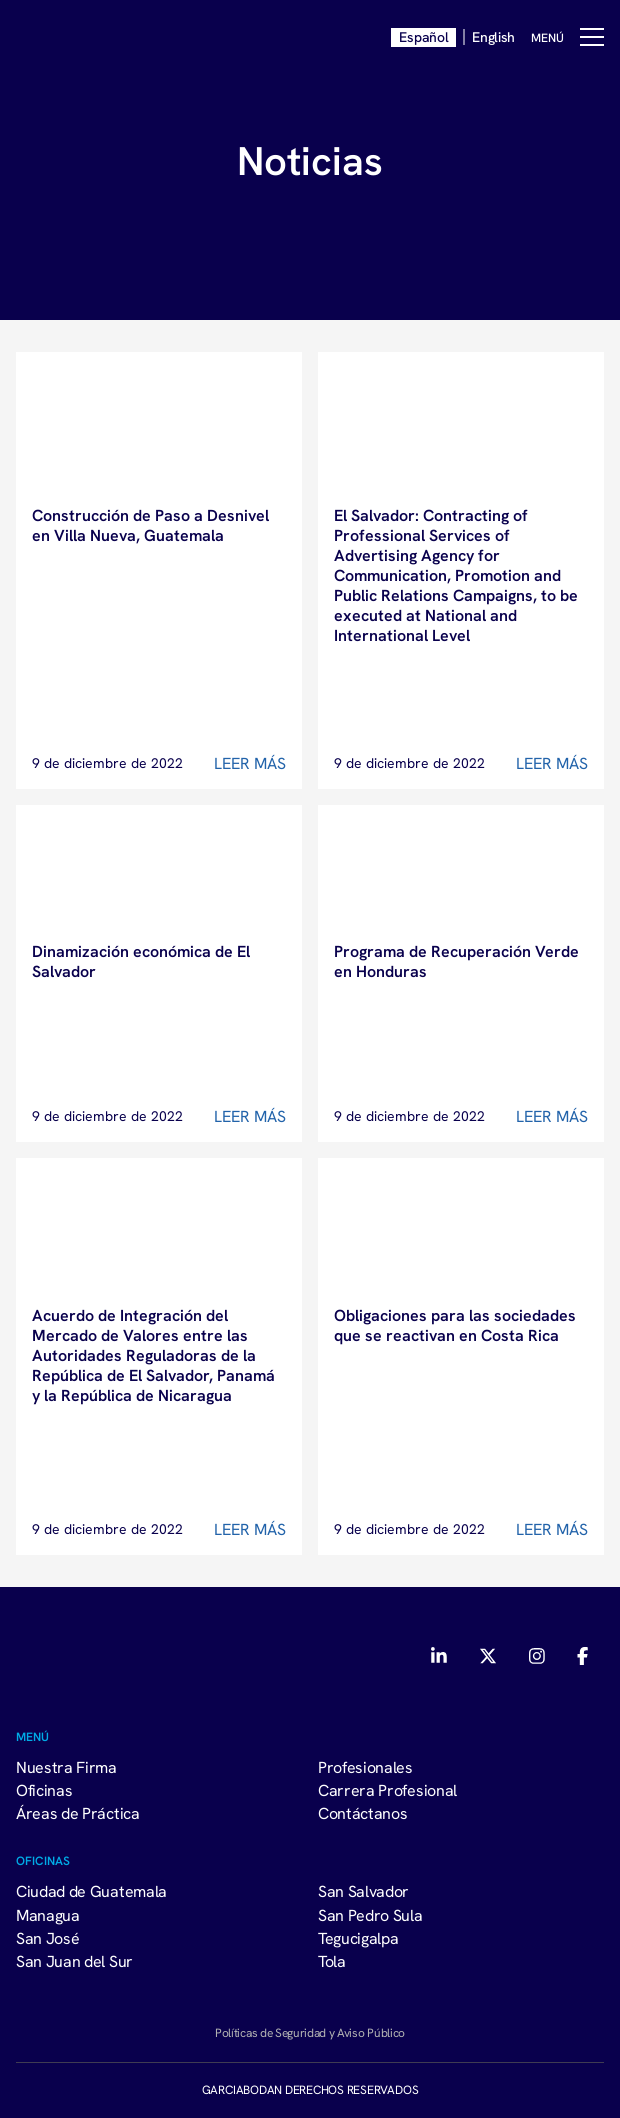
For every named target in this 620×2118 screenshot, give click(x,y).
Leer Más (250, 763)
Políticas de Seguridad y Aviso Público (310, 2032)
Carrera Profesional (387, 1790)
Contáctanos (362, 1813)
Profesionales (365, 1767)
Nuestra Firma (66, 1767)
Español (423, 37)
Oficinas (44, 1790)
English (493, 37)
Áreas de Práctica (78, 1813)
